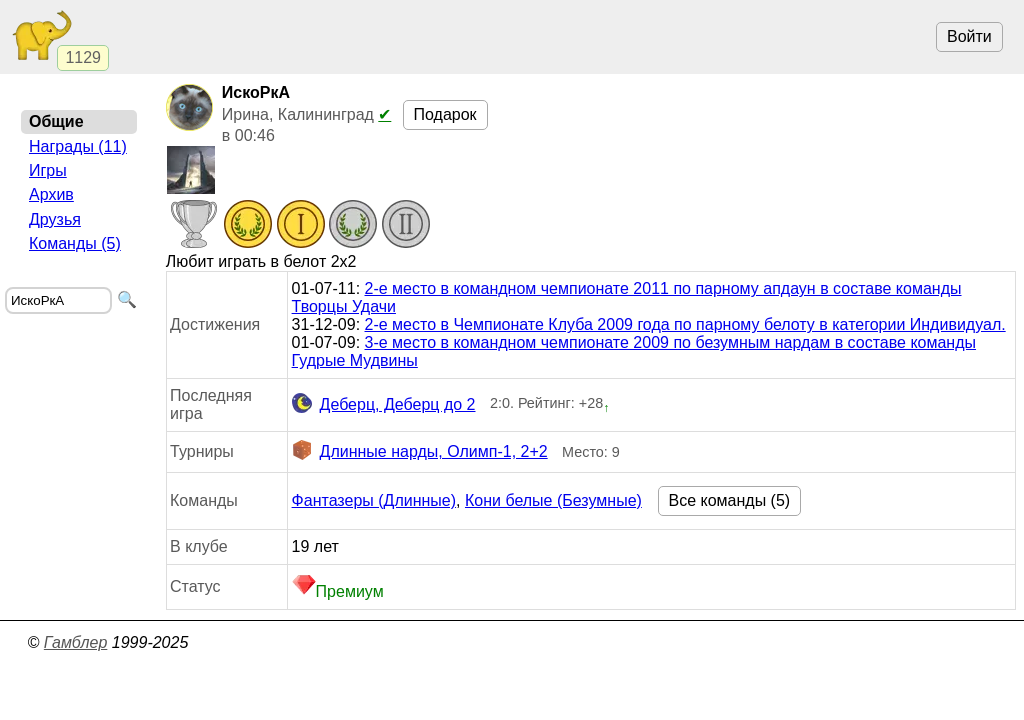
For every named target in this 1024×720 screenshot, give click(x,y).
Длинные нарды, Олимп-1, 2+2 (420, 452)
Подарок (445, 114)
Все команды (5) (730, 500)
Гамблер (76, 642)
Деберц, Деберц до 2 (384, 405)
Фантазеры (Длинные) (374, 500)
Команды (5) (75, 243)
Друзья (55, 219)
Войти (969, 36)
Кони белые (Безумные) (553, 500)
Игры (48, 170)
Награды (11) (78, 146)
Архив (51, 194)
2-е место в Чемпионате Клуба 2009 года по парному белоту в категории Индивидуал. (685, 324)
